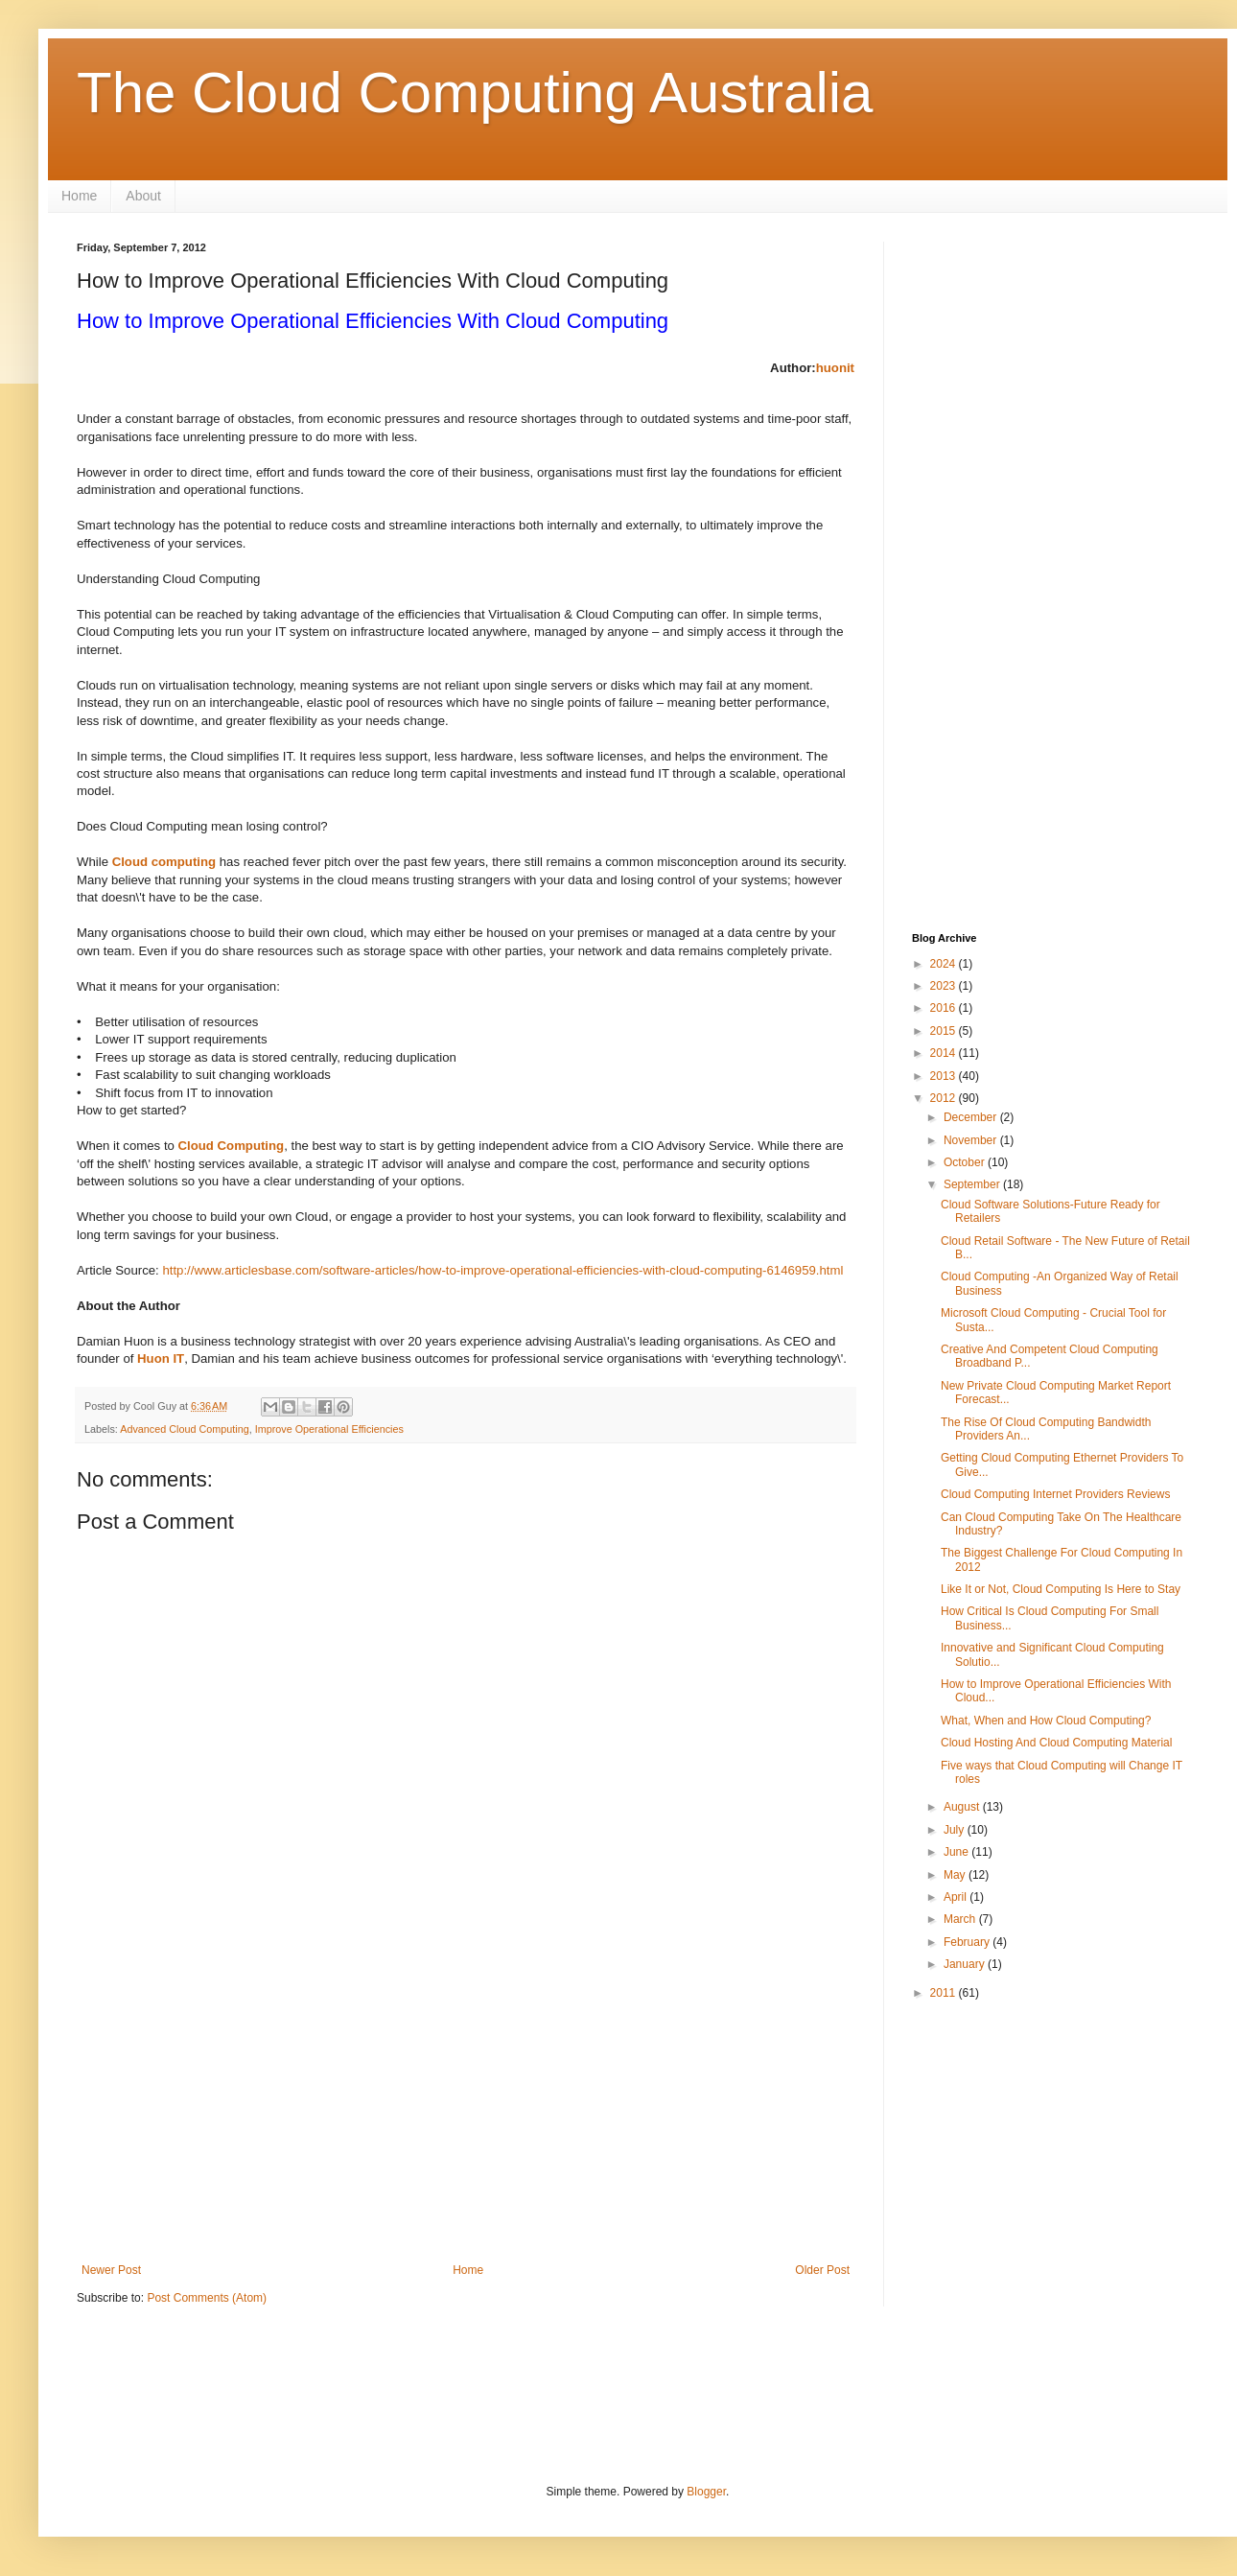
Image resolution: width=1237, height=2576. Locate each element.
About (143, 195)
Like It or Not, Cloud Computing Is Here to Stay (1060, 1589)
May (956, 1875)
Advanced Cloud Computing (184, 1429)
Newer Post (111, 2270)
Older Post (822, 2270)
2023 (944, 986)
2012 (944, 1098)
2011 (944, 1993)
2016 (944, 1008)
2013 (944, 1076)
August (963, 1807)
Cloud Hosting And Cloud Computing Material (1056, 1742)
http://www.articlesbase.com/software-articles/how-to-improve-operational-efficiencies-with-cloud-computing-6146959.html (502, 1270)
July (956, 1830)
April (956, 1897)
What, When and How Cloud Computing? (1046, 1720)
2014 (944, 1053)
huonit (835, 368)
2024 (944, 964)
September (973, 1184)
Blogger (706, 2491)
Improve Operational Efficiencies (329, 1429)
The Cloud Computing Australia (475, 92)
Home (79, 195)
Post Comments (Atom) (207, 2298)
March (961, 1919)
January (966, 1964)
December (972, 1117)
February (968, 1942)
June (957, 1852)
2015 (944, 1031)
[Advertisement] (465, 2105)
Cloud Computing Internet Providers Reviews (1055, 1494)
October (966, 1162)
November (972, 1140)
